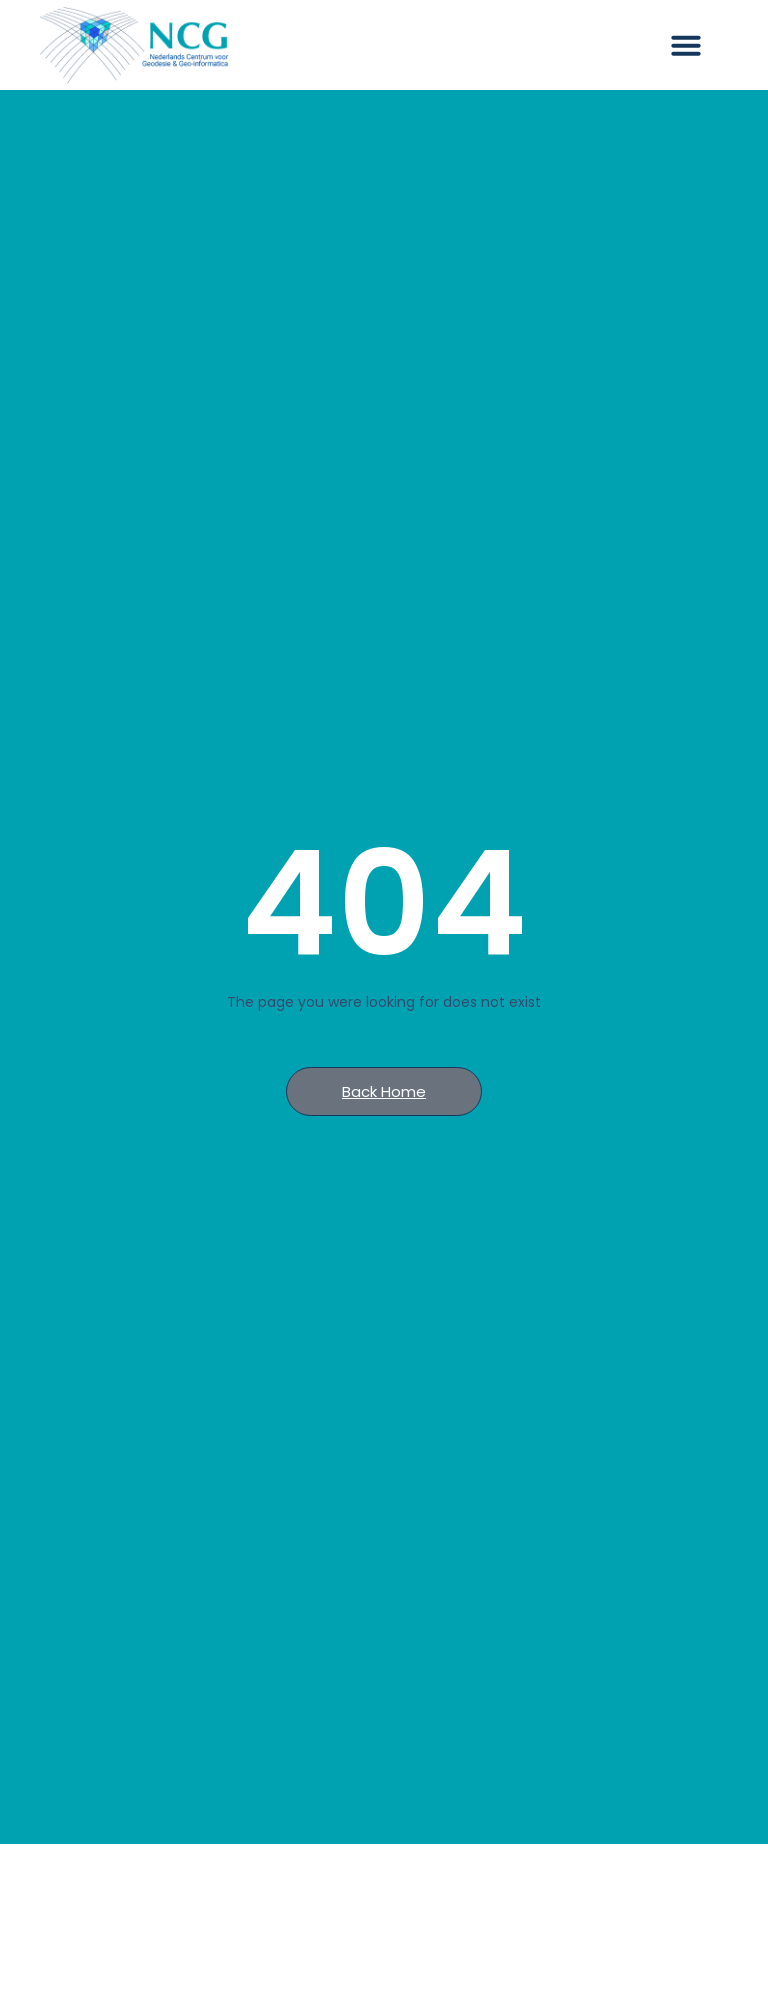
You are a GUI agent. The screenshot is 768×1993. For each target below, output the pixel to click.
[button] (686, 45)
